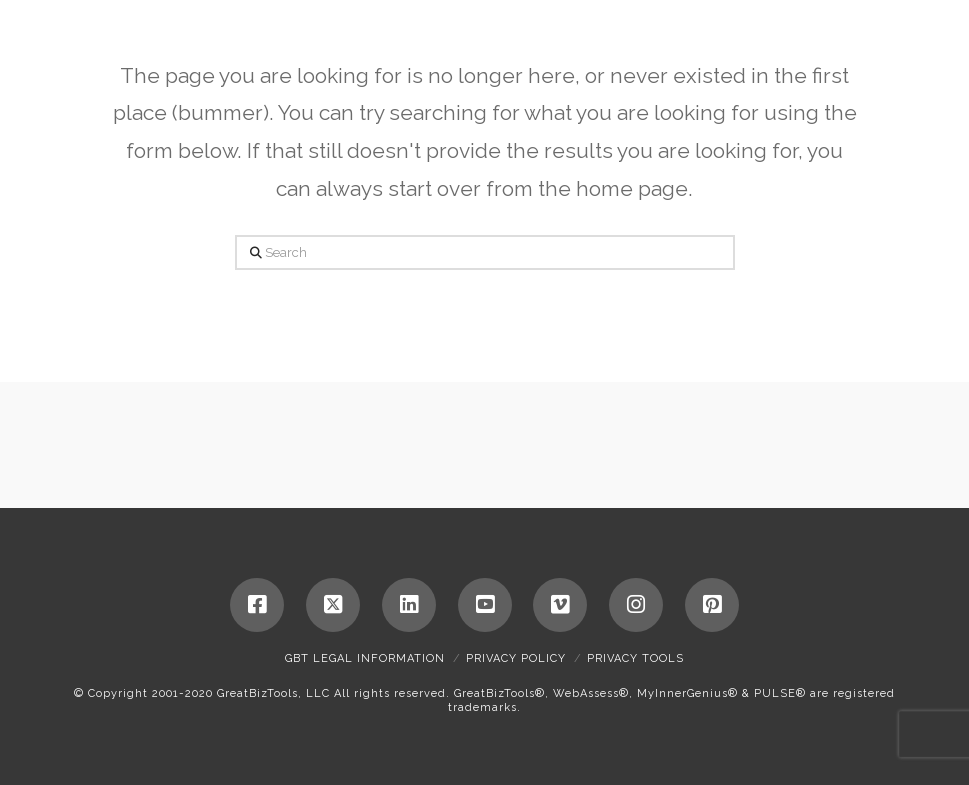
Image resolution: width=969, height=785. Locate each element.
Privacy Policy (516, 658)
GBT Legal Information (365, 658)
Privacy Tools (635, 658)
